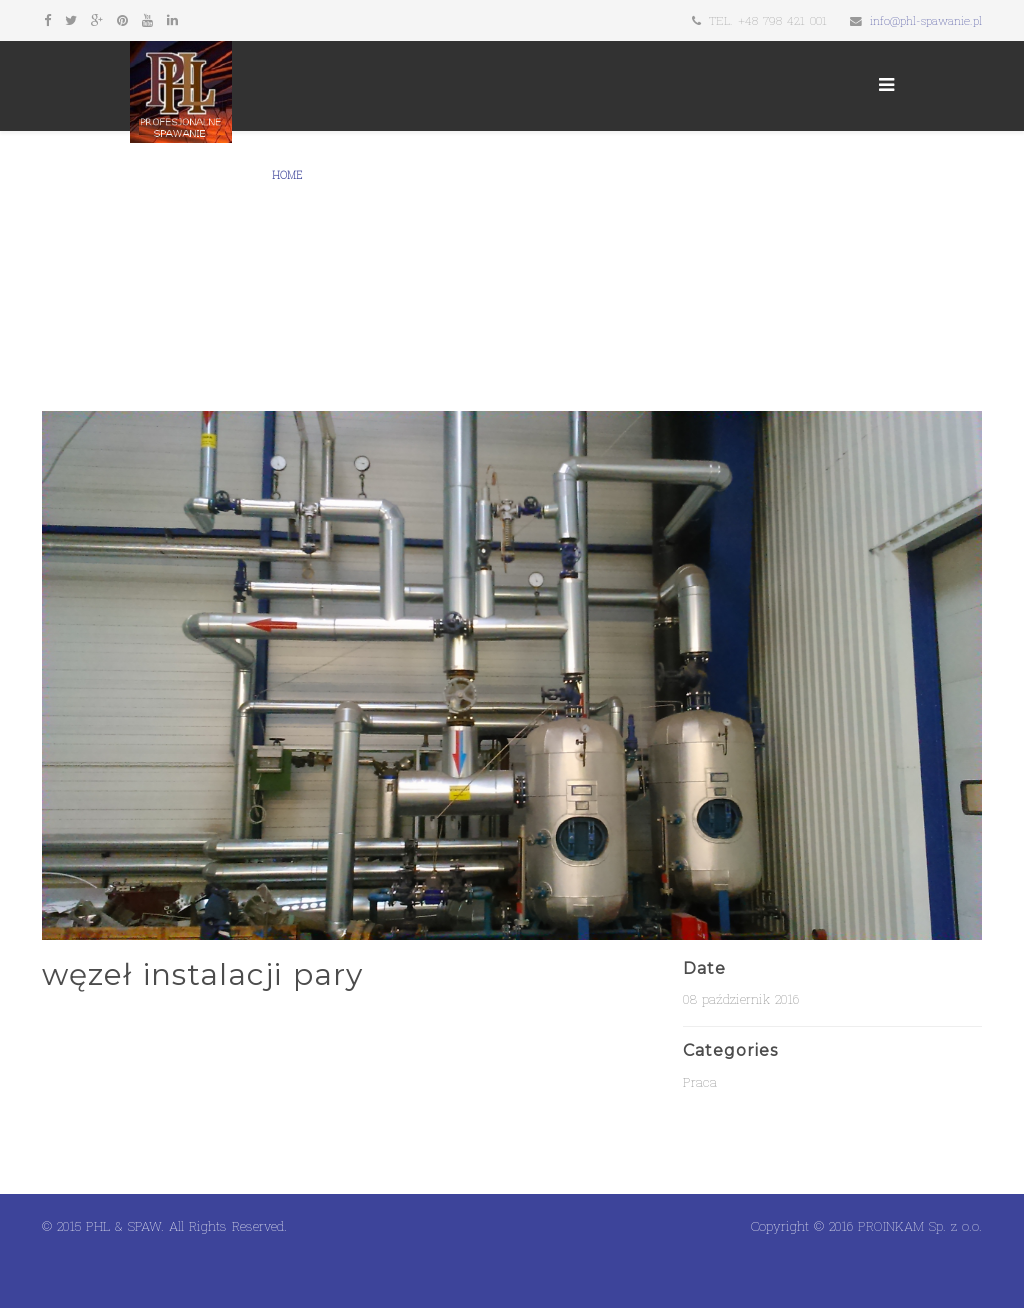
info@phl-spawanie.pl (926, 20)
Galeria (395, 175)
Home (287, 175)
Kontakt (512, 175)
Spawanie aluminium (330, 265)
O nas (338, 175)
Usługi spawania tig (612, 175)
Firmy (452, 175)
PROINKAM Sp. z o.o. (920, 1226)
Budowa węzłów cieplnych (766, 175)
